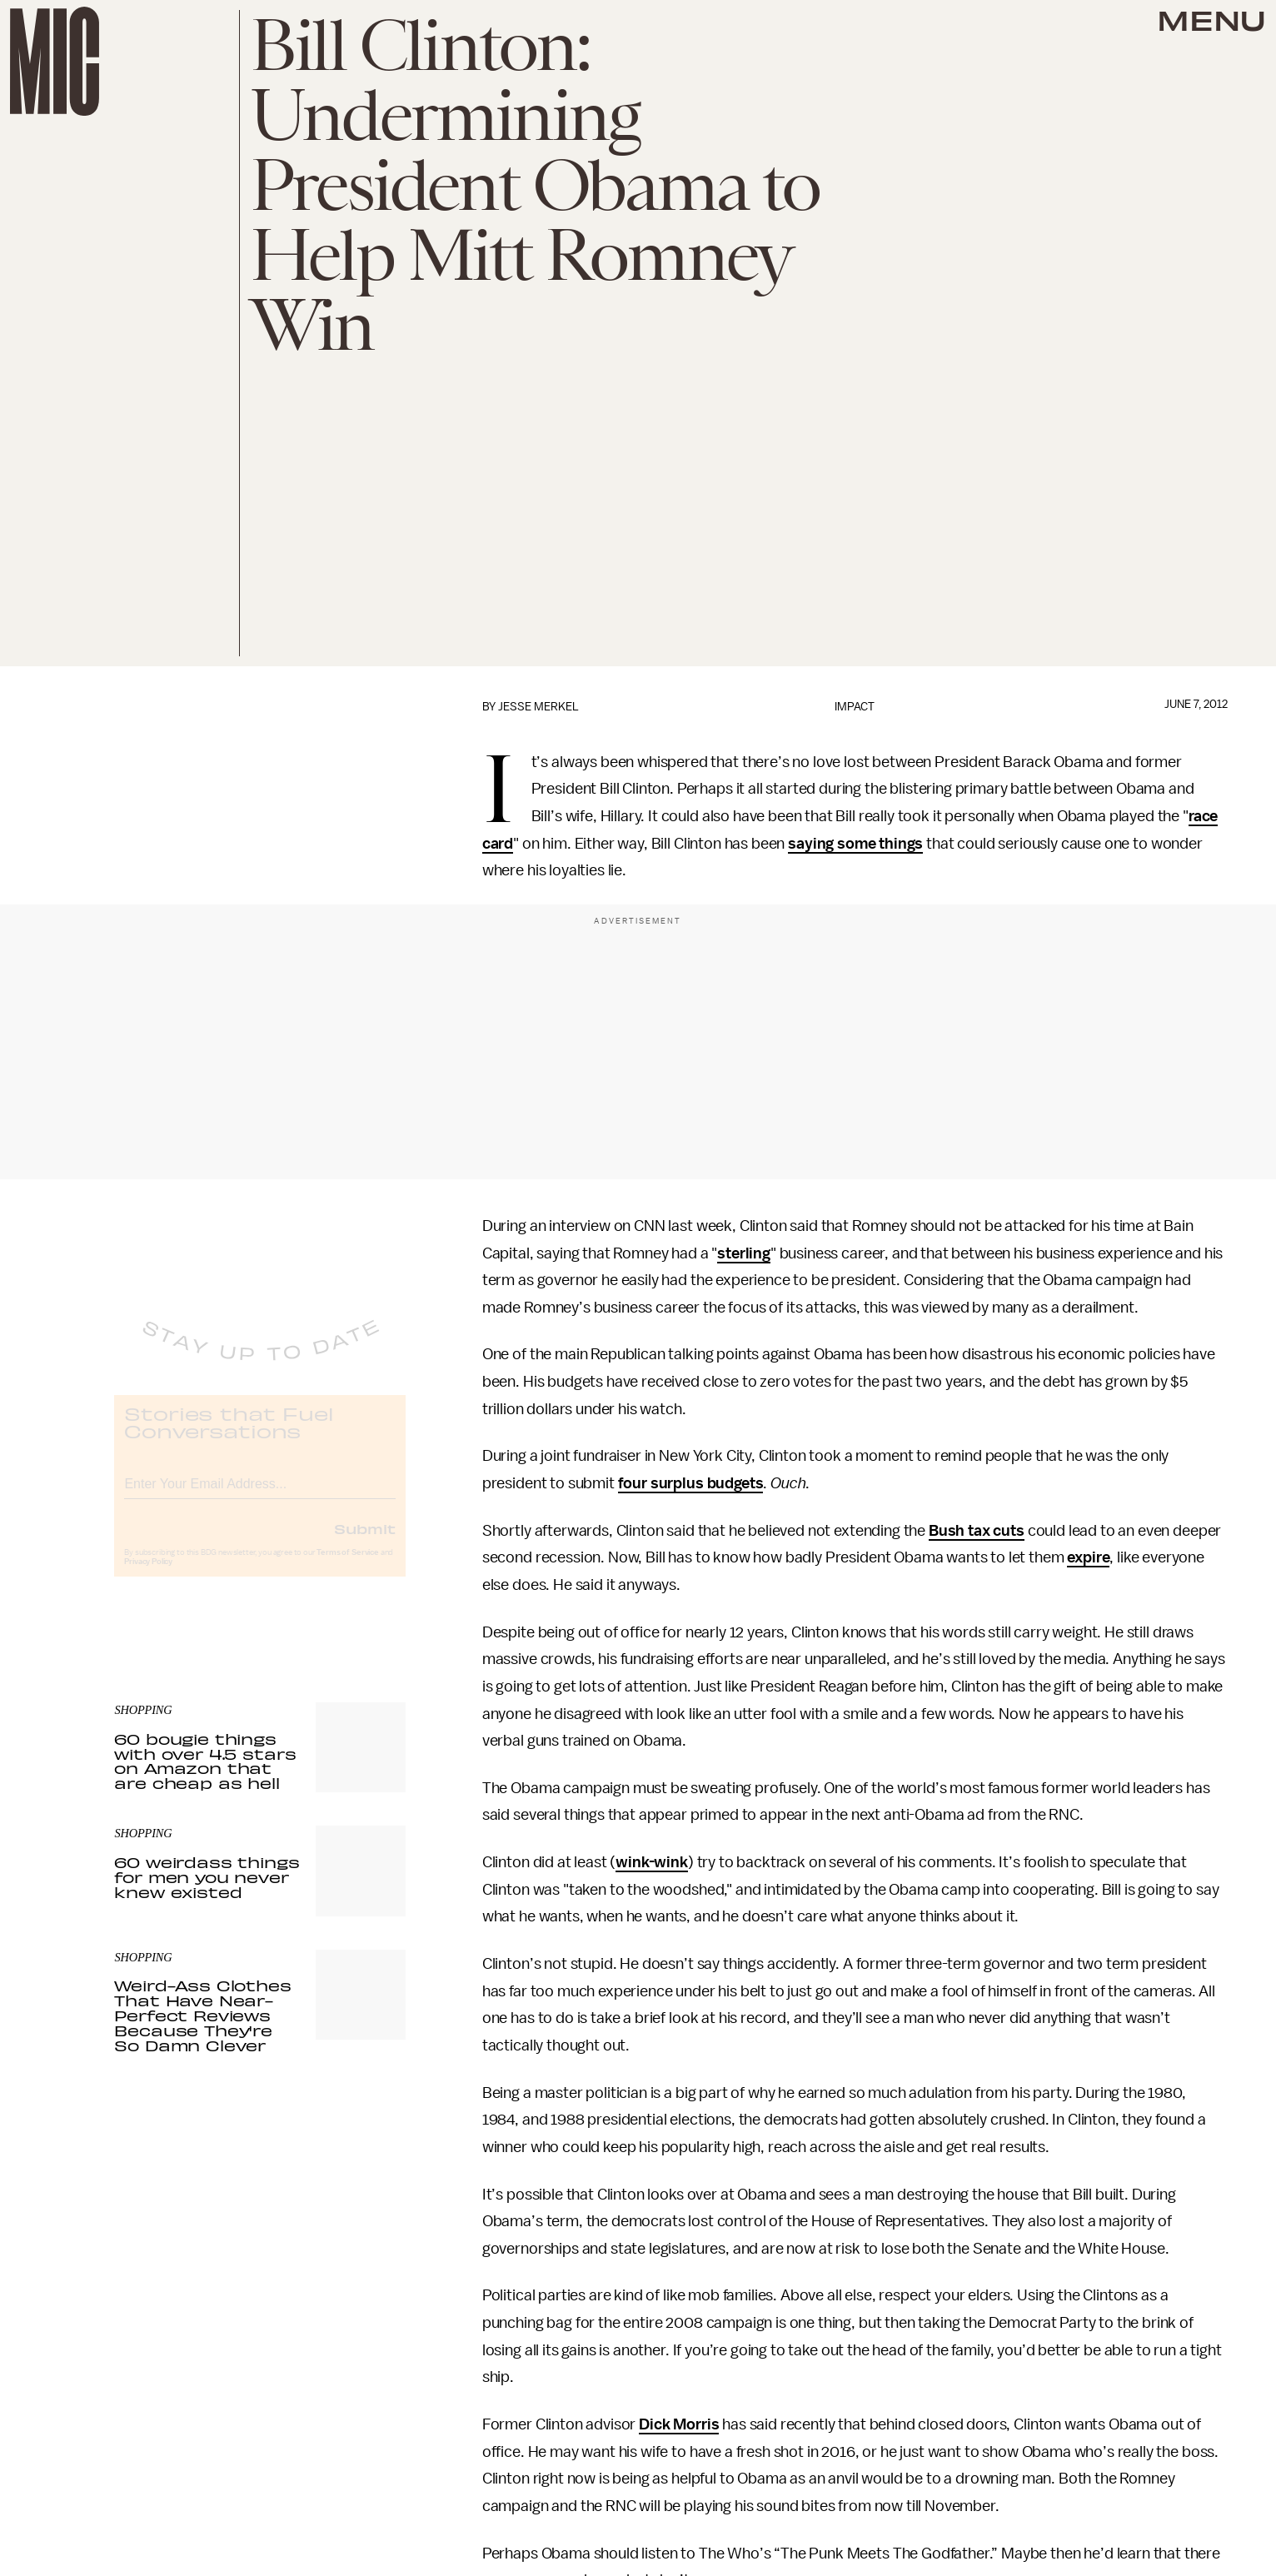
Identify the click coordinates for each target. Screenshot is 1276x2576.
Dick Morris (679, 2424)
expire (1088, 1557)
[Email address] (260, 1495)
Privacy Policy (148, 1576)
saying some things (855, 843)
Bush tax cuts (976, 1530)
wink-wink (652, 1862)
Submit (365, 1542)
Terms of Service (347, 1566)
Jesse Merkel (538, 706)
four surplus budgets (691, 1483)
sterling (743, 1253)
